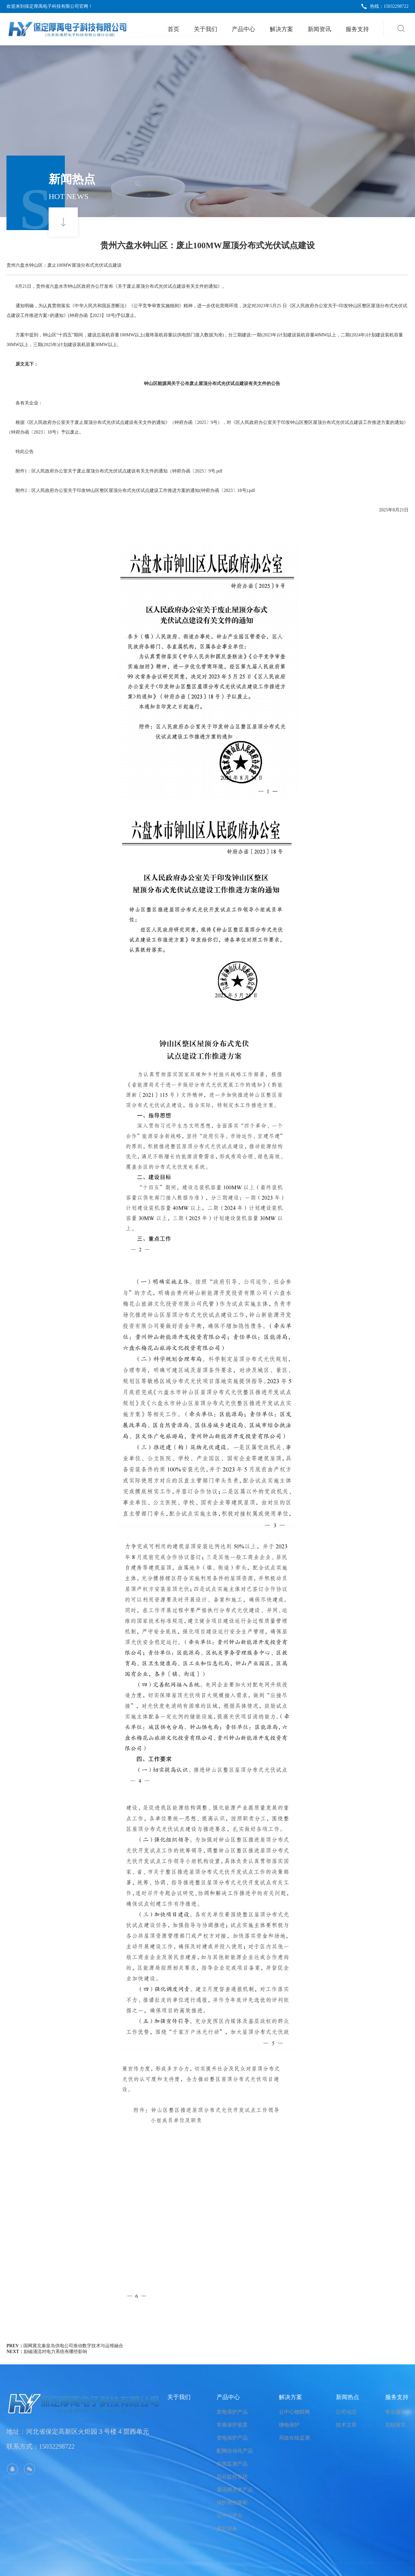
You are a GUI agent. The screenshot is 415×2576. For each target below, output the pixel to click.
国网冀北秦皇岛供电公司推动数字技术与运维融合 (73, 2345)
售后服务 (395, 2412)
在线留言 (395, 2425)
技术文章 (346, 2425)
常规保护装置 (232, 2425)
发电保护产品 (232, 2412)
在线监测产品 (232, 2463)
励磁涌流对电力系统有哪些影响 (55, 2351)
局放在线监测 (294, 2438)
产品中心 (243, 29)
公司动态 (346, 2412)
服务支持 (357, 29)
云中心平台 (230, 2515)
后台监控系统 (232, 2476)
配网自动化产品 (235, 2451)
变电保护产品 (232, 2438)
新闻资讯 (319, 29)
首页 (173, 29)
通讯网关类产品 (235, 2489)
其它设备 (227, 2528)
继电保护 (289, 2425)
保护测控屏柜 (232, 2502)
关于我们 (205, 29)
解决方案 (281, 29)
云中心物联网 (294, 2412)
